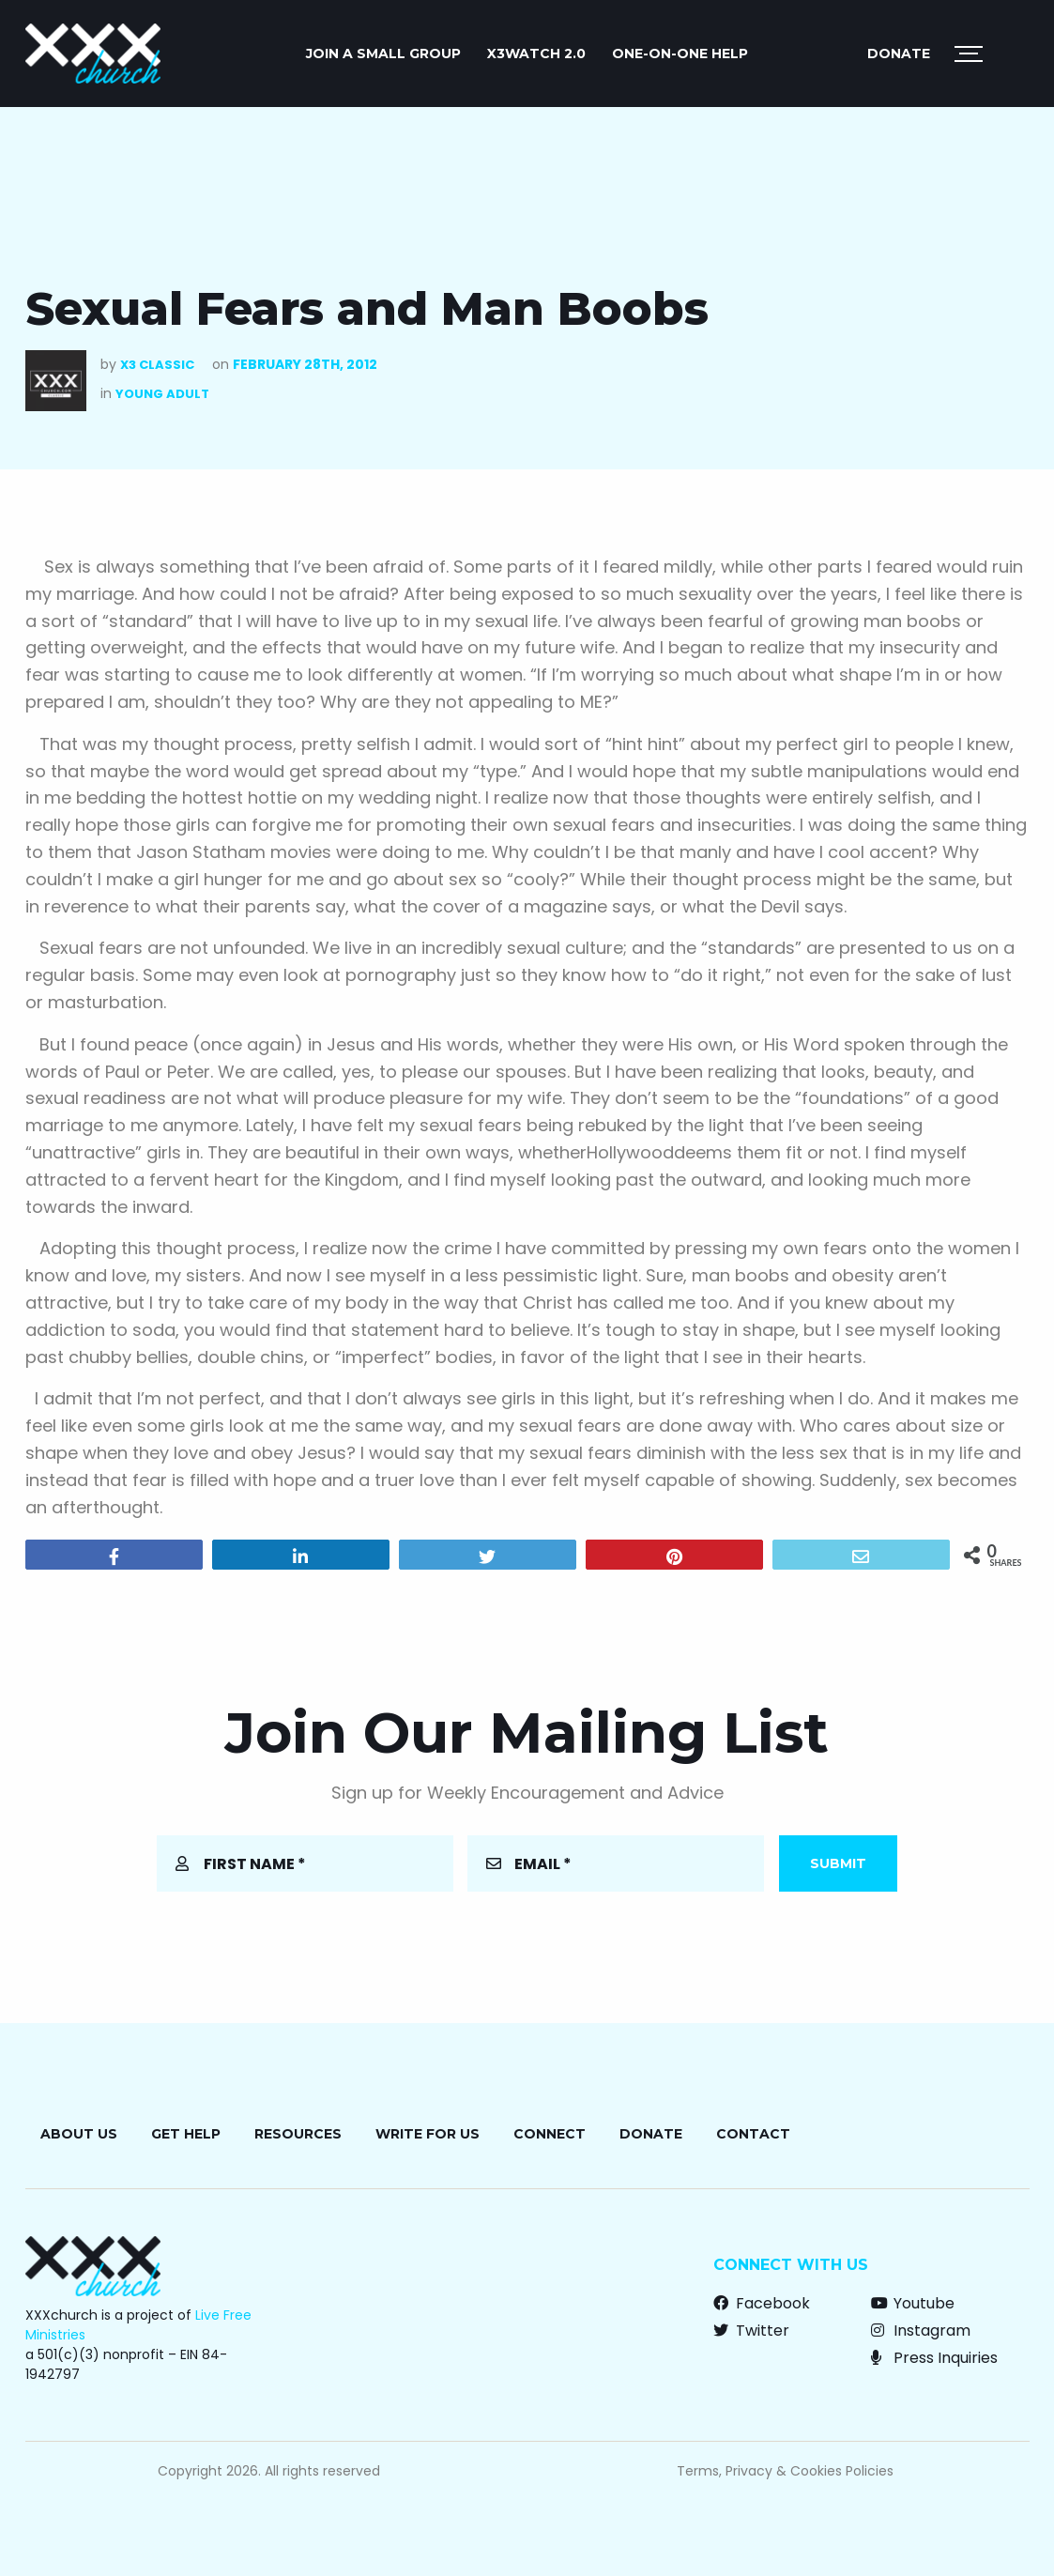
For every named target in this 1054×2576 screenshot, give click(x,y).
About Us (78, 2133)
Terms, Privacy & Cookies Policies (785, 2470)
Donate (898, 53)
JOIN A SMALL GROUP (383, 53)
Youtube (913, 2303)
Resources (298, 2133)
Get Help (186, 2133)
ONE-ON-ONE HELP (680, 53)
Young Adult (162, 394)
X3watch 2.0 (536, 53)
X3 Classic (157, 365)
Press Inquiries (934, 2358)
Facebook (761, 2303)
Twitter (751, 2330)
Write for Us (427, 2133)
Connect (549, 2133)
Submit (838, 1863)
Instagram (920, 2330)
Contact (753, 2133)
